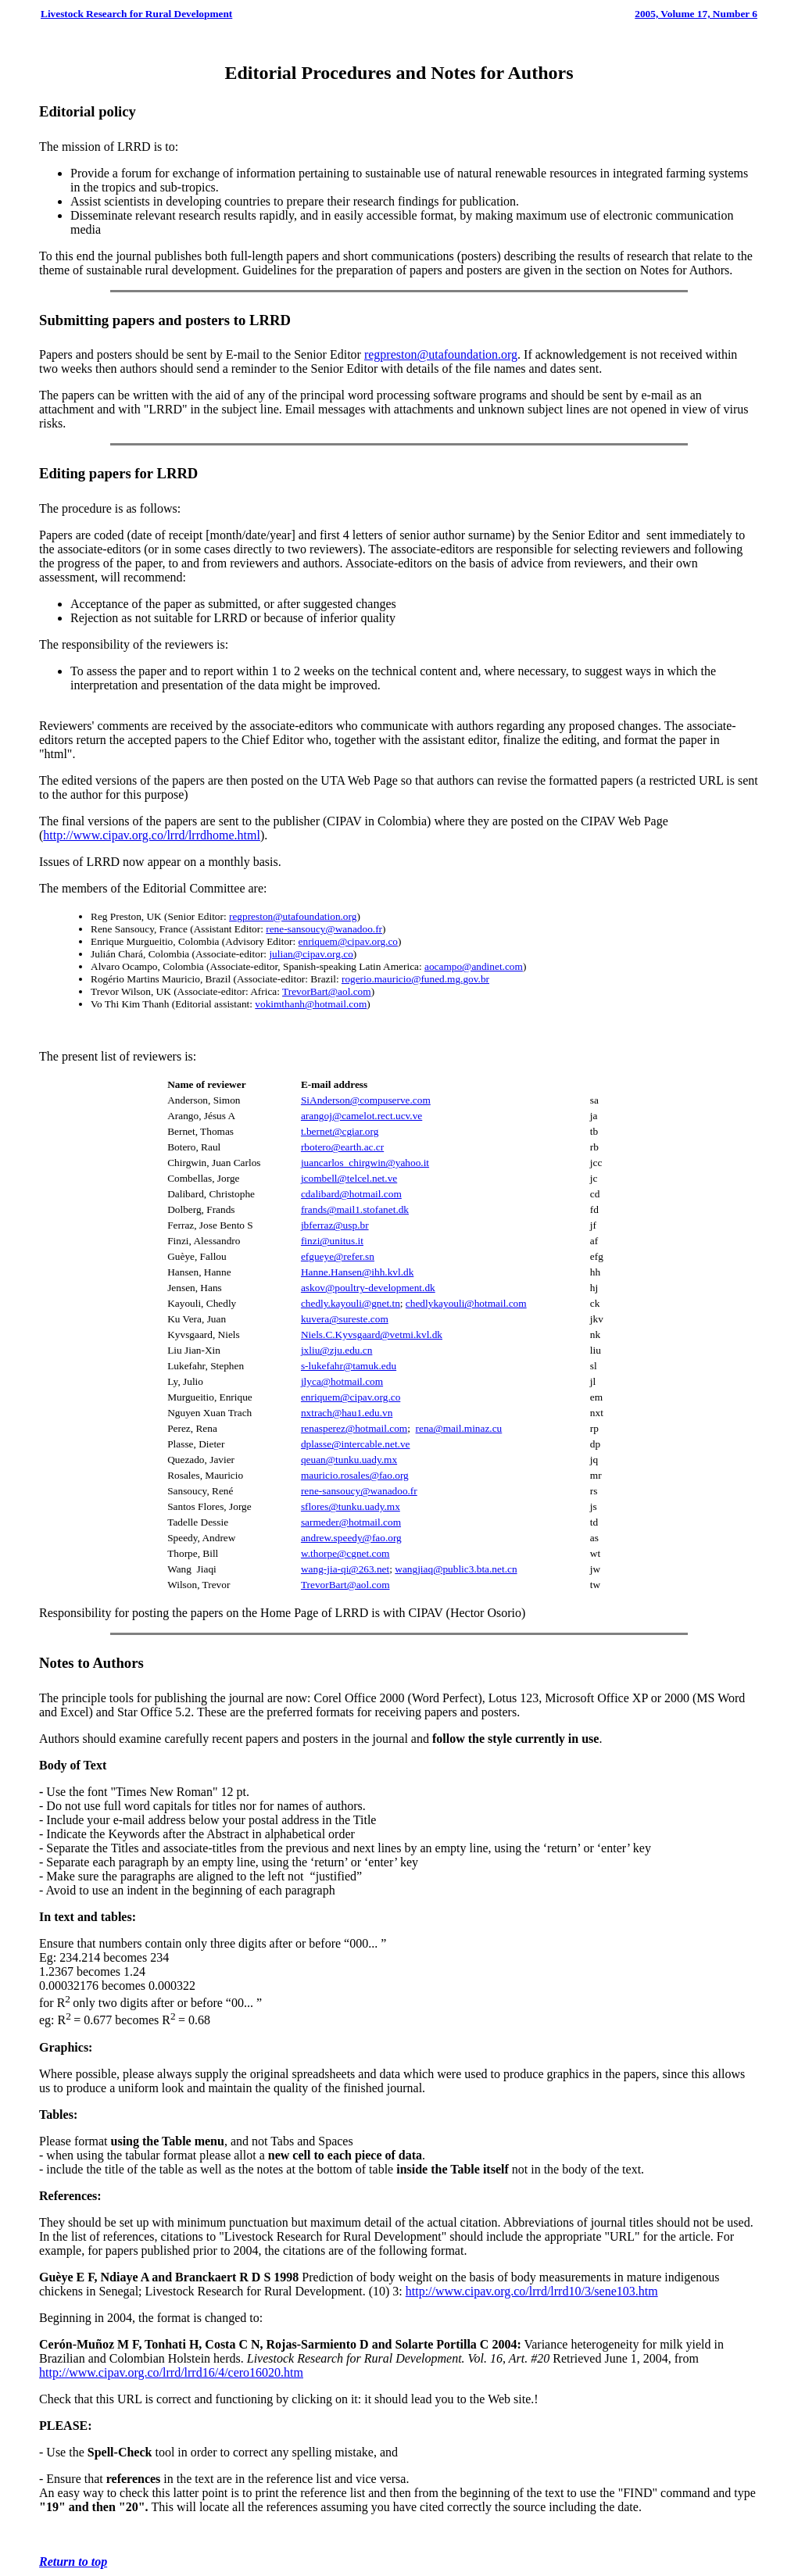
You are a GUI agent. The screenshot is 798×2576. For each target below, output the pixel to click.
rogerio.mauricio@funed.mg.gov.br (415, 979)
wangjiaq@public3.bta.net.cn (456, 1569)
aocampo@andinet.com (473, 966)
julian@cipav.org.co (310, 954)
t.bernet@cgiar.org (339, 1131)
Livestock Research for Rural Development (136, 14)
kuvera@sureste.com (344, 1319)
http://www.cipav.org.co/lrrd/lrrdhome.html (151, 835)
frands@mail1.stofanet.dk (355, 1209)
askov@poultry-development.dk (368, 1287)
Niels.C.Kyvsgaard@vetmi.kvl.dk (371, 1334)
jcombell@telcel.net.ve (349, 1178)
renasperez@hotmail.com (354, 1428)
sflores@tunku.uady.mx (350, 1506)
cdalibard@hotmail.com (351, 1194)
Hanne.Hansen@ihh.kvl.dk (357, 1272)
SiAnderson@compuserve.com (366, 1100)
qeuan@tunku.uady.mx (349, 1459)
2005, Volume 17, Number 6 (696, 14)
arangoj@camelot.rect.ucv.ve (361, 1116)
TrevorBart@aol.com (326, 991)
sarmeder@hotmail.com (351, 1522)
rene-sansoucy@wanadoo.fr (324, 929)
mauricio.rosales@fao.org (355, 1475)
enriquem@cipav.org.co (348, 941)
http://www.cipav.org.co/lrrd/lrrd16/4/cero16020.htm (171, 2372)
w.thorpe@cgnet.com (345, 1553)
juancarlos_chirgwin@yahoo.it (365, 1162)
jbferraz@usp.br (335, 1225)
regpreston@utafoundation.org (440, 354)
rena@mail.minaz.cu (459, 1428)
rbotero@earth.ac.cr (342, 1147)
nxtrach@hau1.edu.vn (346, 1413)
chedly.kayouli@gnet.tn (350, 1303)
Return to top (73, 2561)
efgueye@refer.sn (337, 1256)
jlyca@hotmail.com (342, 1381)
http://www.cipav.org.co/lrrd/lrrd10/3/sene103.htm (532, 2291)
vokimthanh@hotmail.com (311, 1004)
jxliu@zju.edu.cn (336, 1350)
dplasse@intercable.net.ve (355, 1444)
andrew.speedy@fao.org (351, 1538)
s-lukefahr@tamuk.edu (348, 1366)
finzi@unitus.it (332, 1241)
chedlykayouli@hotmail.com (466, 1303)
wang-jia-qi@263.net (345, 1569)
